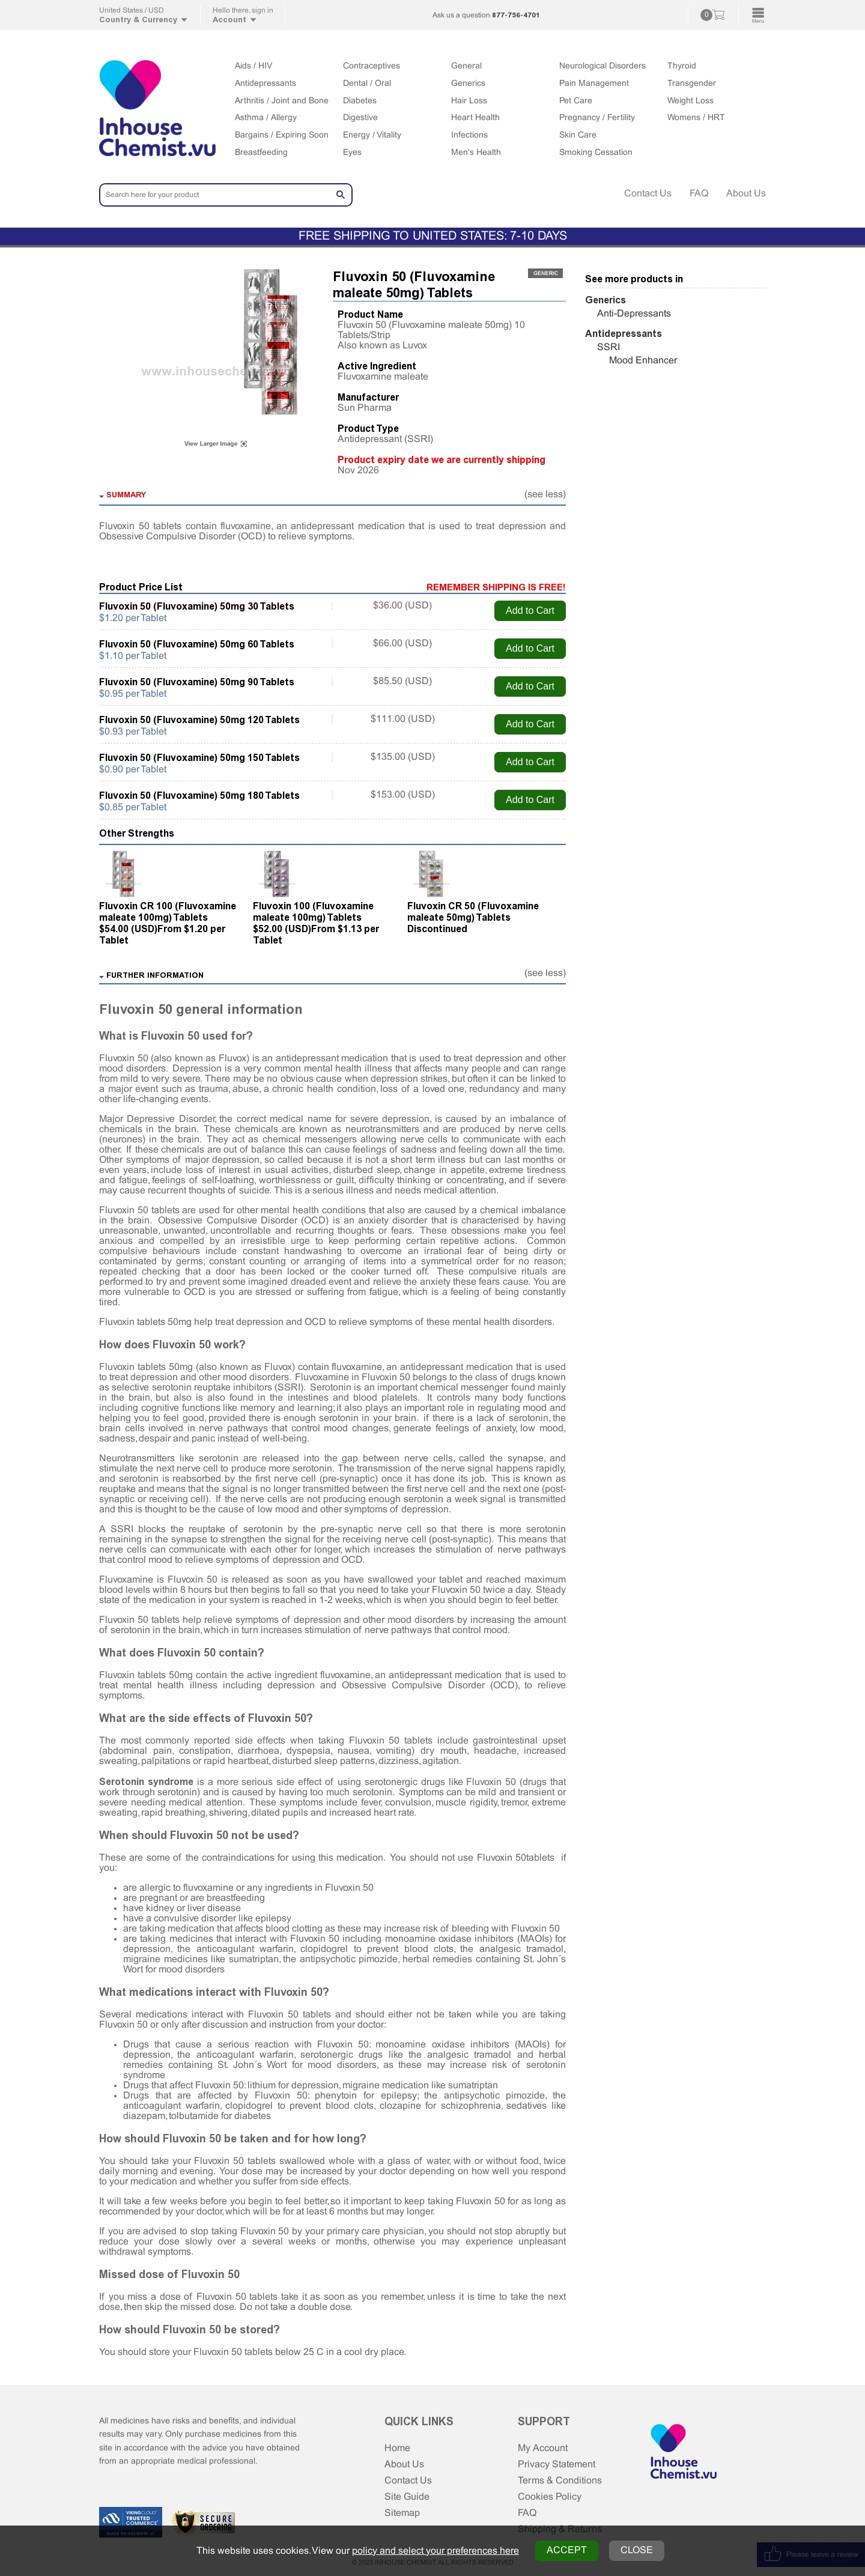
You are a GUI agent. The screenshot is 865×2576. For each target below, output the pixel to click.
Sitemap (402, 2513)
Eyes (352, 153)
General (466, 66)
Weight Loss (690, 101)
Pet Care (575, 101)
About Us (746, 193)
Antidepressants (265, 84)
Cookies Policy (549, 2497)
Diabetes (360, 101)
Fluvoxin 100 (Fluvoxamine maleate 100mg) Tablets (313, 911)
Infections (469, 135)
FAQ (699, 193)
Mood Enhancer (643, 360)
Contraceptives (371, 66)
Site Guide (406, 2497)
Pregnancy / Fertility (597, 118)
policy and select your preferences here (435, 2551)
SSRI (608, 347)
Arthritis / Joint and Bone (282, 101)
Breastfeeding (261, 153)
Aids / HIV (253, 66)
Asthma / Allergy (266, 118)
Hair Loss (469, 101)
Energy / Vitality (372, 135)
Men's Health (476, 153)
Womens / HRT (696, 118)
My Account (543, 2448)
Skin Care (577, 135)
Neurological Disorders (602, 66)
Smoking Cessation (596, 153)
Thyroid (681, 66)
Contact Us (648, 193)
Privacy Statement (556, 2464)
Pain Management (594, 84)
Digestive (360, 118)
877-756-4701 (516, 15)
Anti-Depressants (634, 313)
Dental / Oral (367, 84)
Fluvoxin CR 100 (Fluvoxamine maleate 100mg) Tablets (167, 911)
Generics (468, 84)
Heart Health (475, 118)
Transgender (691, 84)
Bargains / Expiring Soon (282, 135)
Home (397, 2448)
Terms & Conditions (560, 2480)
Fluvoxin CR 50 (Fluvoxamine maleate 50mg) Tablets (473, 911)
